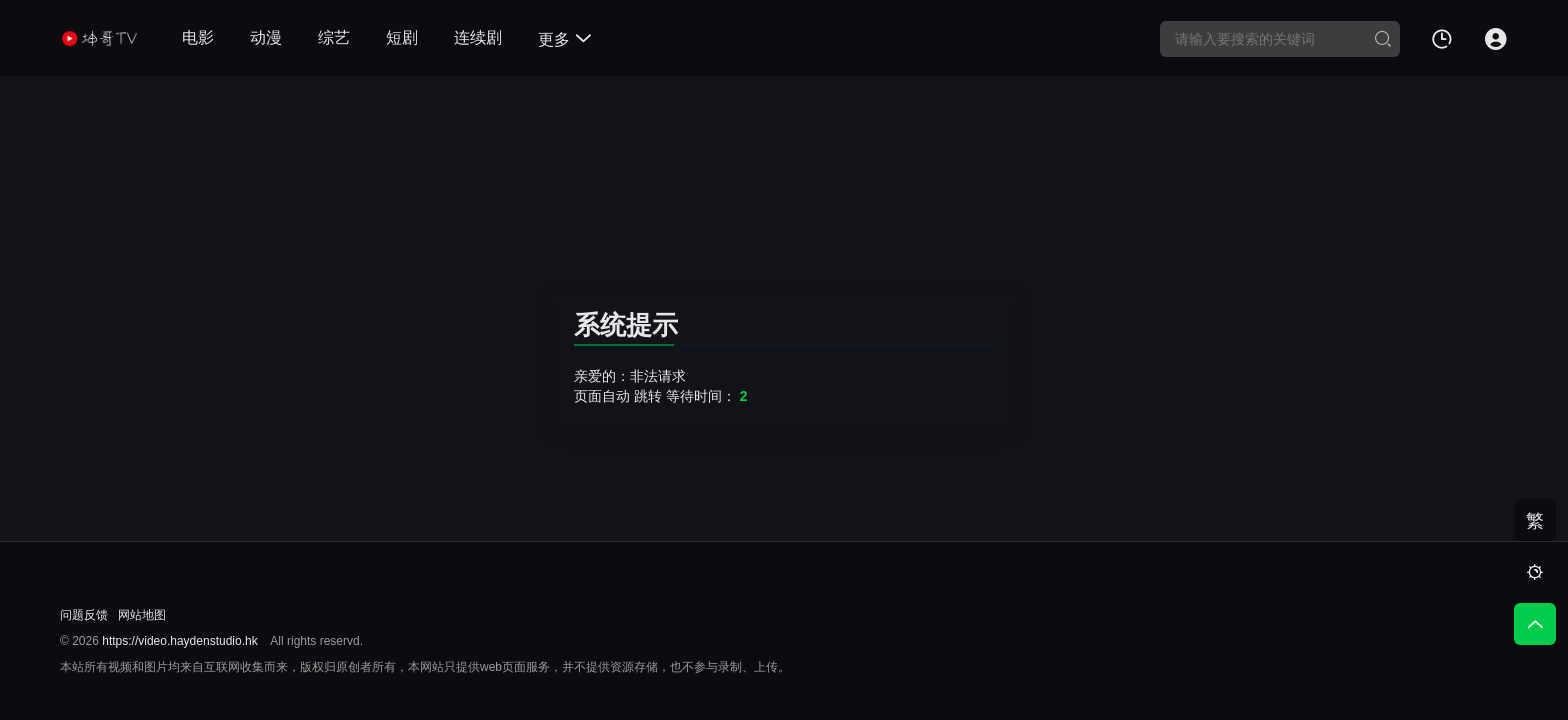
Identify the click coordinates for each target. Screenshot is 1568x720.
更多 (565, 39)
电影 (198, 37)
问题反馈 (84, 615)
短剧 (402, 37)
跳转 (648, 396)
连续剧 (478, 37)
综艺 (334, 37)
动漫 (266, 37)
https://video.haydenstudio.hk (179, 641)
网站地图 (142, 615)
